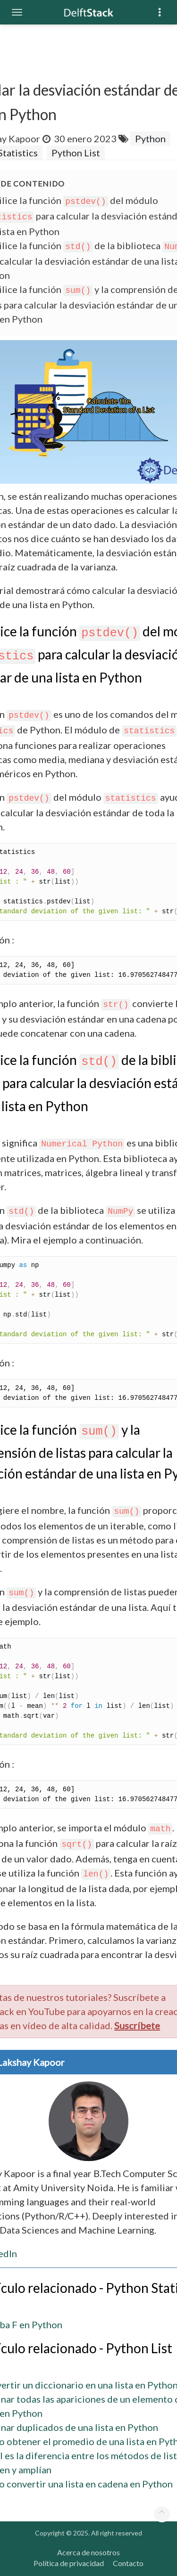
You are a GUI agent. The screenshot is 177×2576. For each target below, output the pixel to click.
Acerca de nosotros (88, 2552)
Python (150, 138)
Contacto (128, 2563)
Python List (75, 152)
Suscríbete (137, 2025)
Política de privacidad (69, 2563)
